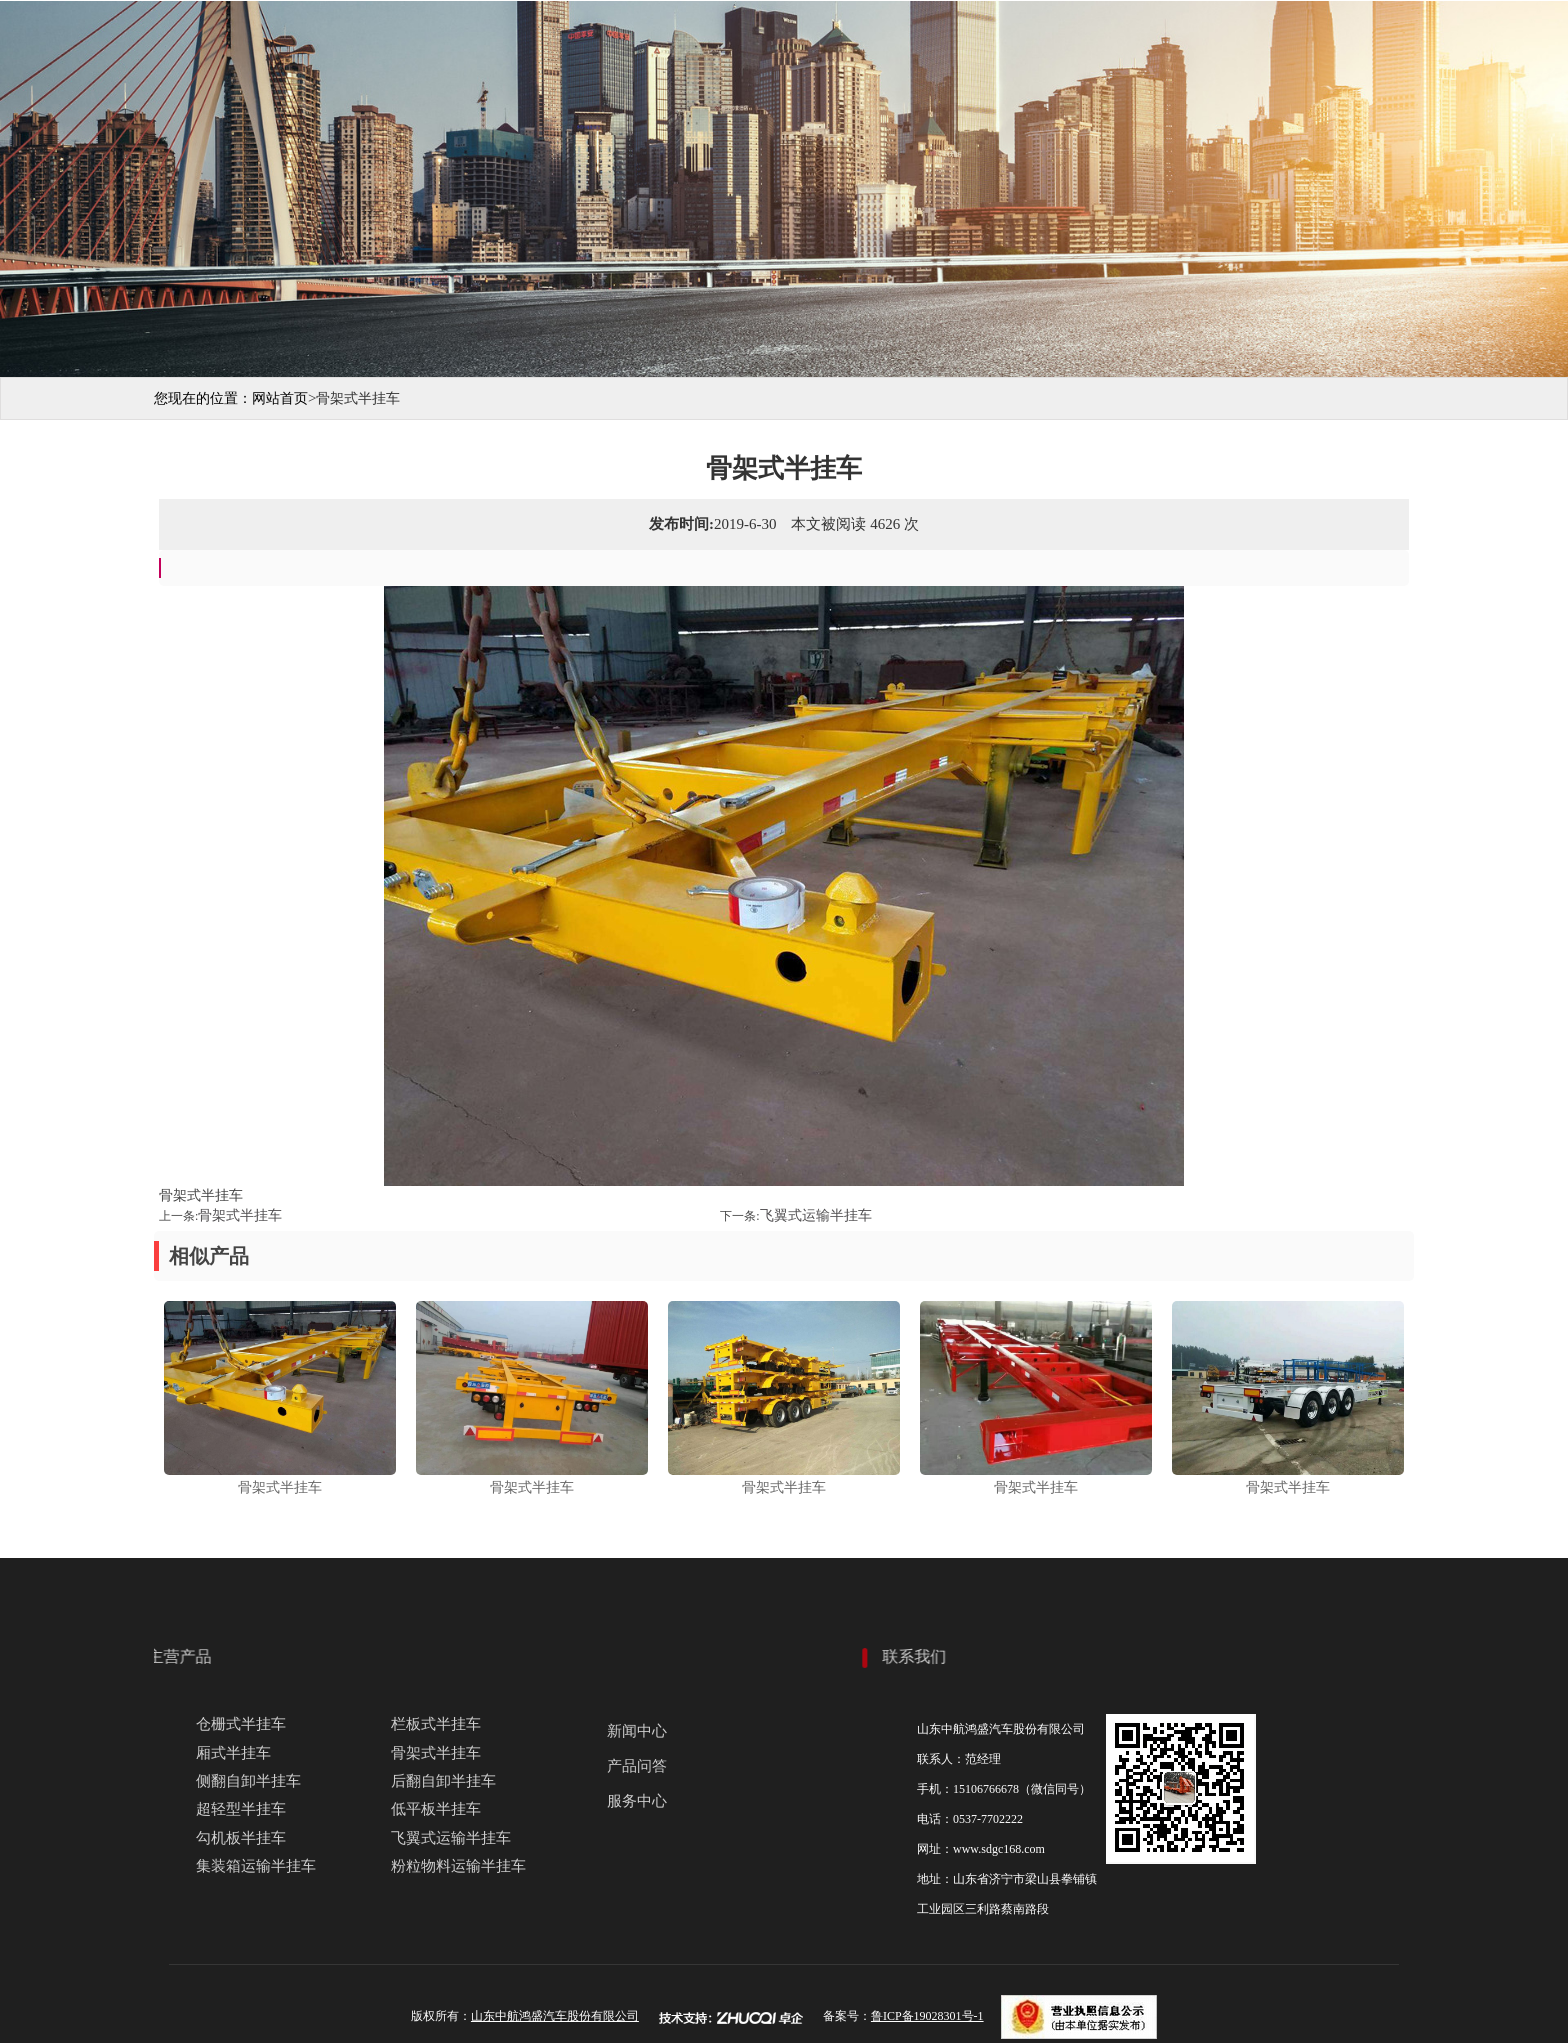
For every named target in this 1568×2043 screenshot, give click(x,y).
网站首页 (592, 41)
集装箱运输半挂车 (256, 1866)
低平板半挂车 (436, 1809)
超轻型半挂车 (241, 1809)
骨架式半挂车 (240, 1215)
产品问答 (637, 1766)
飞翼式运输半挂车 (816, 1215)
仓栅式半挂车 (241, 1724)
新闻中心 (637, 1731)
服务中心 (1142, 41)
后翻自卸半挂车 (443, 1781)
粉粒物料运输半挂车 (458, 1866)
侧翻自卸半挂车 (248, 1781)
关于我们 (702, 41)
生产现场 (922, 41)
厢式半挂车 (233, 1753)
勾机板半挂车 (241, 1838)
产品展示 (812, 41)
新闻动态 (1032, 41)
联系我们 (1252, 41)
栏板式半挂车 (436, 1724)
